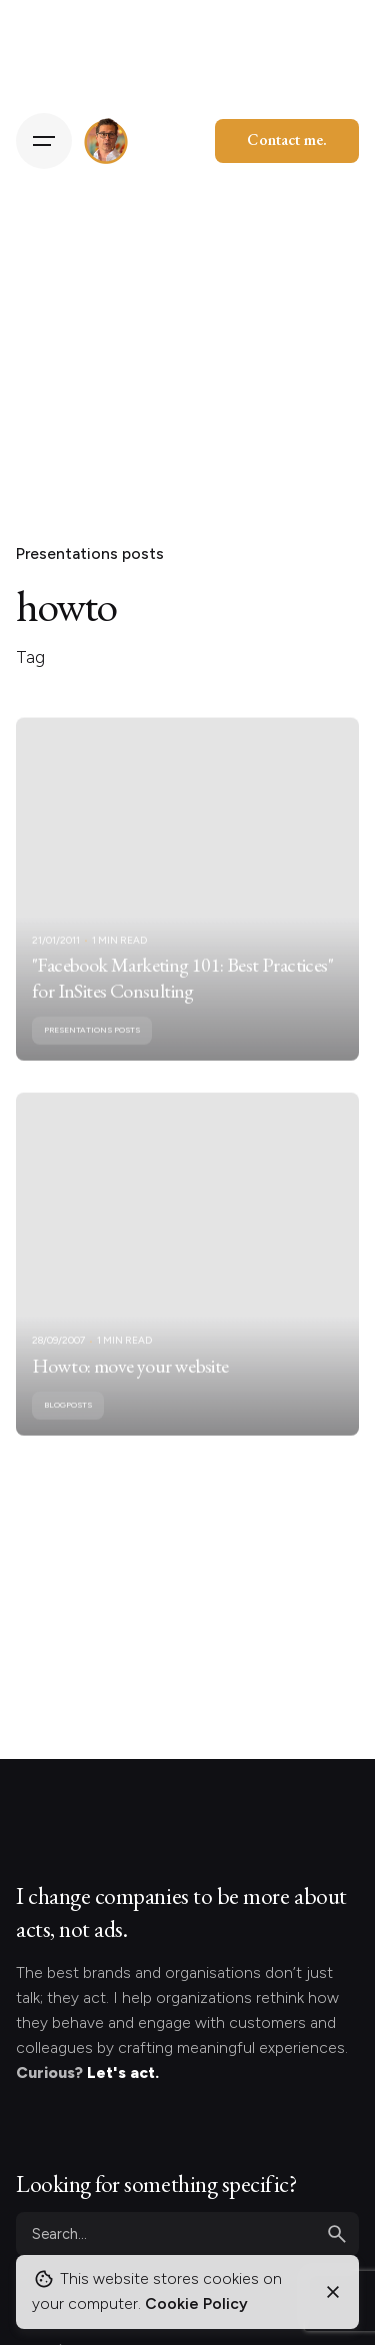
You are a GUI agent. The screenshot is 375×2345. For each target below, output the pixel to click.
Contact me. (287, 139)
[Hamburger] (44, 141)
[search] (337, 2234)
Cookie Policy (196, 2303)
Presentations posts (90, 553)
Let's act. (123, 2072)
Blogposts (68, 1419)
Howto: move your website (130, 1379)
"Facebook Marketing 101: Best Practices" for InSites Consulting (182, 991)
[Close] (333, 2292)
